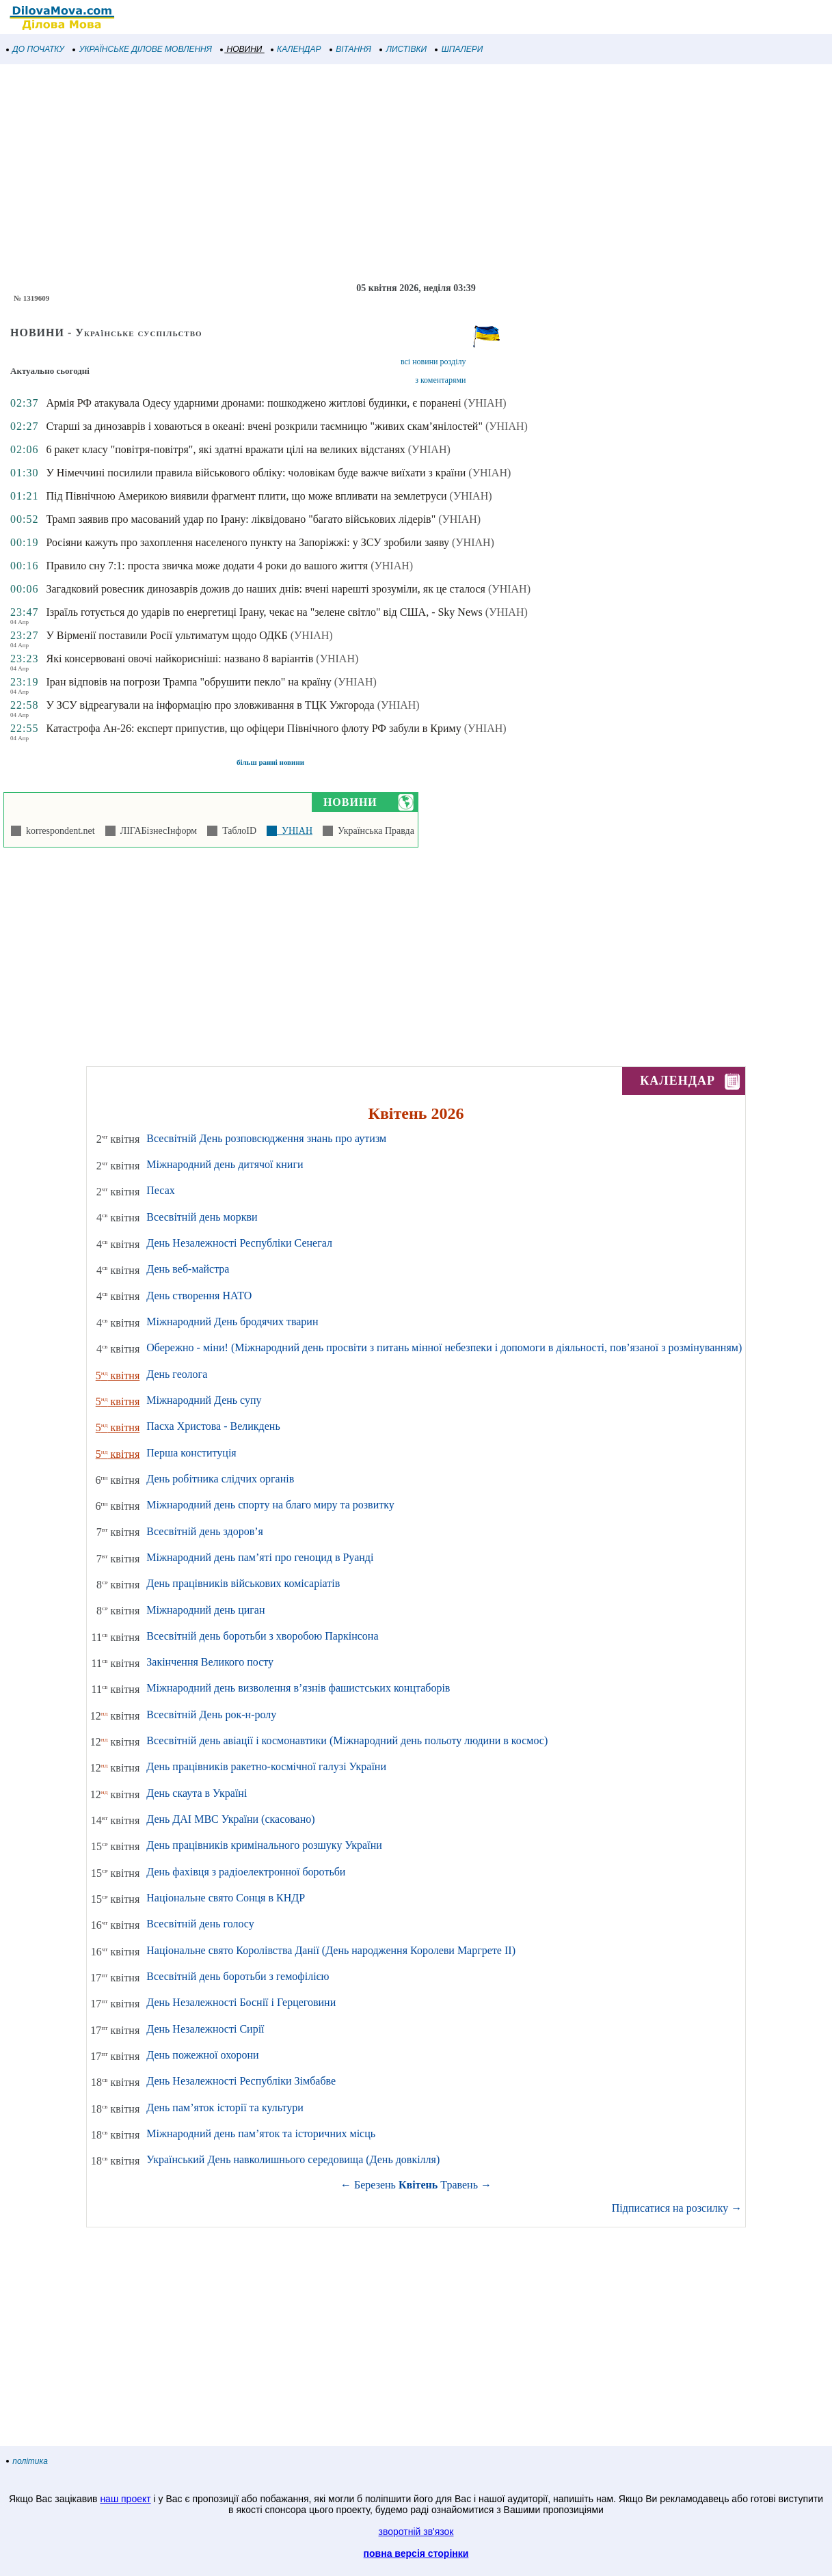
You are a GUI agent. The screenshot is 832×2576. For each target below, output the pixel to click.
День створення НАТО (199, 1295)
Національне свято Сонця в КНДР (225, 1897)
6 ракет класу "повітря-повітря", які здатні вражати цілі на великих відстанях (225, 449)
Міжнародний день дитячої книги (224, 1164)
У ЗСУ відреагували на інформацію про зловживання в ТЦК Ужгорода (210, 705)
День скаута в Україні (196, 1793)
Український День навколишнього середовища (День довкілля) (293, 2159)
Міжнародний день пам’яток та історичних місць (260, 2133)
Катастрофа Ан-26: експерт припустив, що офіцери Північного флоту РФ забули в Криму (253, 728)
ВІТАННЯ (350, 49)
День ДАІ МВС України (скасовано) (230, 1819)
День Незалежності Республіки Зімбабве (241, 2081)
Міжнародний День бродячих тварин (232, 1321)
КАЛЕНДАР (296, 49)
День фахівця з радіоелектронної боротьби (245, 1871)
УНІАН (294, 831)
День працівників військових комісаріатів (243, 1583)
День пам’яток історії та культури (224, 2107)
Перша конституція (191, 1453)
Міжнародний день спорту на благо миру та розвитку (270, 1504)
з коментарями (440, 380)
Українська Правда (373, 831)
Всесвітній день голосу (200, 1923)
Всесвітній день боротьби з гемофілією (237, 1976)
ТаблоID (236, 831)
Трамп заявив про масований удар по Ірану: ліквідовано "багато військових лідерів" (240, 519)
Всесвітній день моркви (201, 1217)
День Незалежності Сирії (205, 2029)
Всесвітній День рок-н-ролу (211, 1714)
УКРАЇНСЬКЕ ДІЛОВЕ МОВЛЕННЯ (142, 49)
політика (27, 2461)
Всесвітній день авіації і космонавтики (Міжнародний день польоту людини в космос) (347, 1740)
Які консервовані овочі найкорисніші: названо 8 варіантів (179, 658)
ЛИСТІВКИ (403, 49)
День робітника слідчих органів (220, 1478)
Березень (375, 2185)
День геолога (176, 1374)
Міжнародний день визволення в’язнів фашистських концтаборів (298, 1688)
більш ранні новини (270, 762)
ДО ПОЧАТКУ (35, 49)
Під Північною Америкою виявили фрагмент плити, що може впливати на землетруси (246, 496)
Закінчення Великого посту (209, 1662)
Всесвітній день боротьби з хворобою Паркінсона (262, 1636)
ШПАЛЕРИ (459, 49)
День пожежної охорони (202, 2055)
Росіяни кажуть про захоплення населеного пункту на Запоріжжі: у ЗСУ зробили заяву (247, 542)
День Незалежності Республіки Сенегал (239, 1243)
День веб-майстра (187, 1269)
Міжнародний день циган (205, 1610)
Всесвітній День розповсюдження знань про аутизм (266, 1138)
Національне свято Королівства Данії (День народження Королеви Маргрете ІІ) (330, 1950)
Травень (459, 2185)
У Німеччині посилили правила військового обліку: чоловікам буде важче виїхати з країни (256, 472)
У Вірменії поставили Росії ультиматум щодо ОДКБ (166, 635)
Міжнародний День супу (203, 1400)
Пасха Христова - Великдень (213, 1426)
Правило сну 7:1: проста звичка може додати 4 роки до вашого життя (207, 565)
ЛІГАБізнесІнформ (156, 831)
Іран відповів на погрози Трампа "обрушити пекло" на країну (188, 682)
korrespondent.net (58, 831)
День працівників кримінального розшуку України (263, 1845)
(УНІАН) (485, 403)
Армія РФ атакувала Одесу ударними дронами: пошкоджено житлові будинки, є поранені (253, 403)
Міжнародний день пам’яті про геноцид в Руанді (259, 1557)
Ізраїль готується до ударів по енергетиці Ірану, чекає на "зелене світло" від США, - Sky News (264, 612)
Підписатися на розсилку (677, 2208)
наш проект (125, 2498)
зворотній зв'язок (416, 2531)
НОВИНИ (242, 49)
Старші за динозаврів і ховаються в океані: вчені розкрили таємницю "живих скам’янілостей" (264, 426)
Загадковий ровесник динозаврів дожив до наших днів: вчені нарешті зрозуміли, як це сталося (265, 589)
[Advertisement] (410, 173)
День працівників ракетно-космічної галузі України (266, 1766)
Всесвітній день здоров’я (204, 1531)
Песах (160, 1190)
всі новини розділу (433, 361)
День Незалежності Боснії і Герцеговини (241, 2002)
